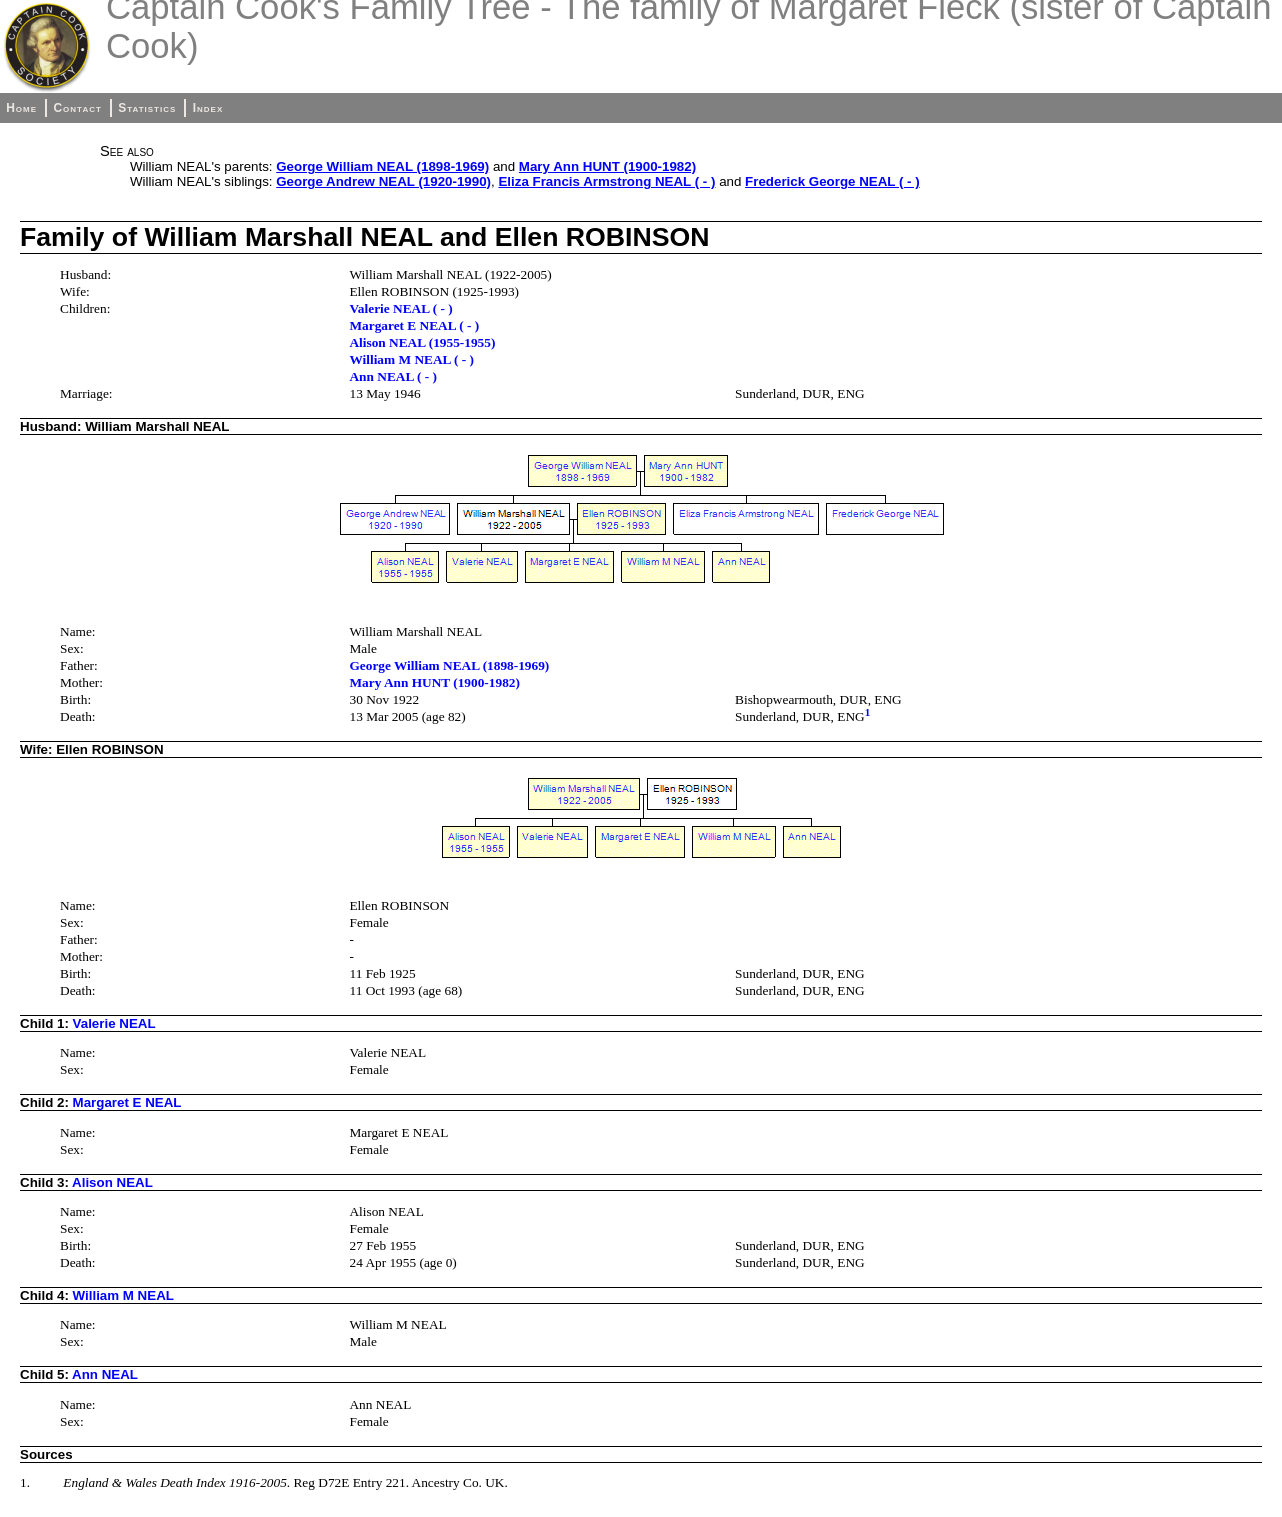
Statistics (147, 108)
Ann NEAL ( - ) (392, 376)
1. (25, 1482)
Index (208, 108)
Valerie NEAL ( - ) (400, 308)
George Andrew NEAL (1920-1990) (383, 181)
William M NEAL (123, 1295)
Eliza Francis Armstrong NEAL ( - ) (606, 181)
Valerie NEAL (114, 1023)
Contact (77, 108)
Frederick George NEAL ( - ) (832, 181)
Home (21, 108)
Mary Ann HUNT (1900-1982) (607, 166)
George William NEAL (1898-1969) (382, 166)
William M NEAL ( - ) (411, 359)
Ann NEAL (105, 1374)
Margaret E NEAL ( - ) (414, 325)
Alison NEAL (112, 1182)
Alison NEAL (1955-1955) (422, 342)
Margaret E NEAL (127, 1102)
